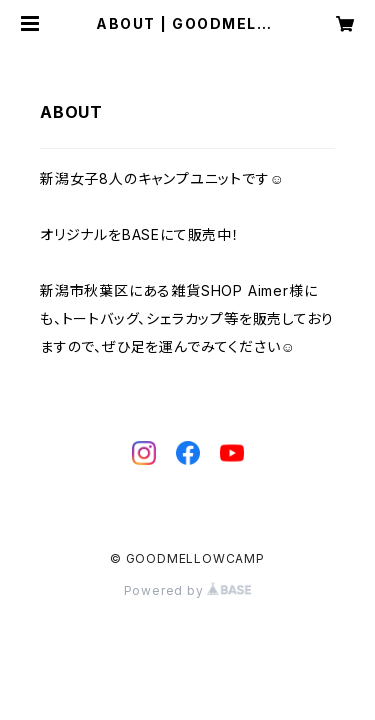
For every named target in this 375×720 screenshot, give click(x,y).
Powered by (188, 590)
